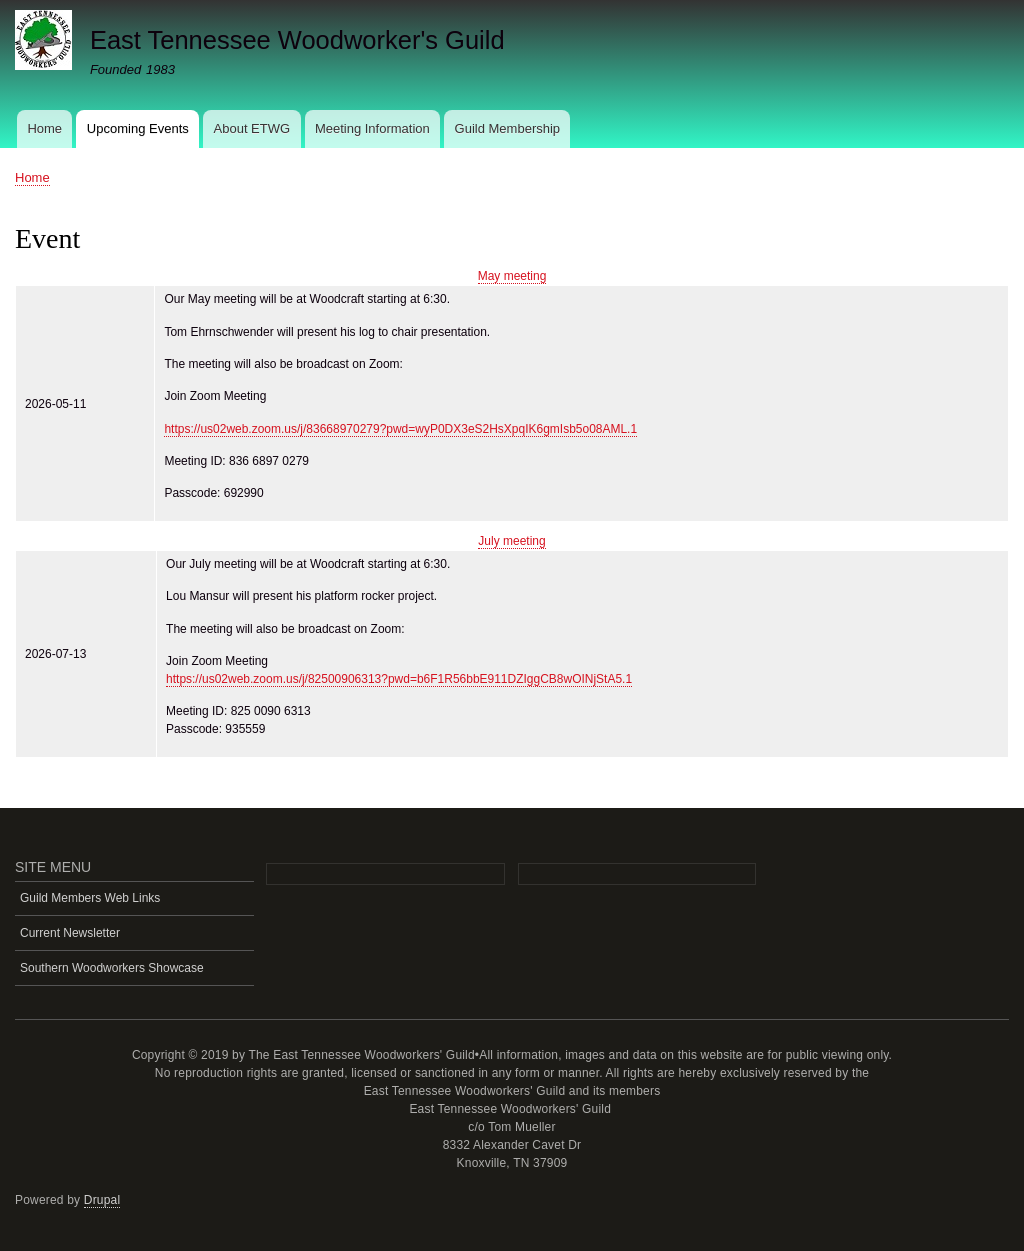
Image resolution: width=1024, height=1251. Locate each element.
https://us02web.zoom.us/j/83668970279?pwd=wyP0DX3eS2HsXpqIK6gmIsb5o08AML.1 (400, 429)
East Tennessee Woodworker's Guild (297, 40)
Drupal (102, 1200)
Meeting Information (372, 128)
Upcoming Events (138, 128)
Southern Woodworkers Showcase (112, 968)
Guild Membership (508, 128)
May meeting (512, 276)
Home (44, 128)
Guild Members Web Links (90, 898)
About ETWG (252, 128)
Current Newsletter (70, 933)
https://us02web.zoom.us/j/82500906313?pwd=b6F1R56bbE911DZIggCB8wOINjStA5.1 (399, 679)
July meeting (511, 541)
